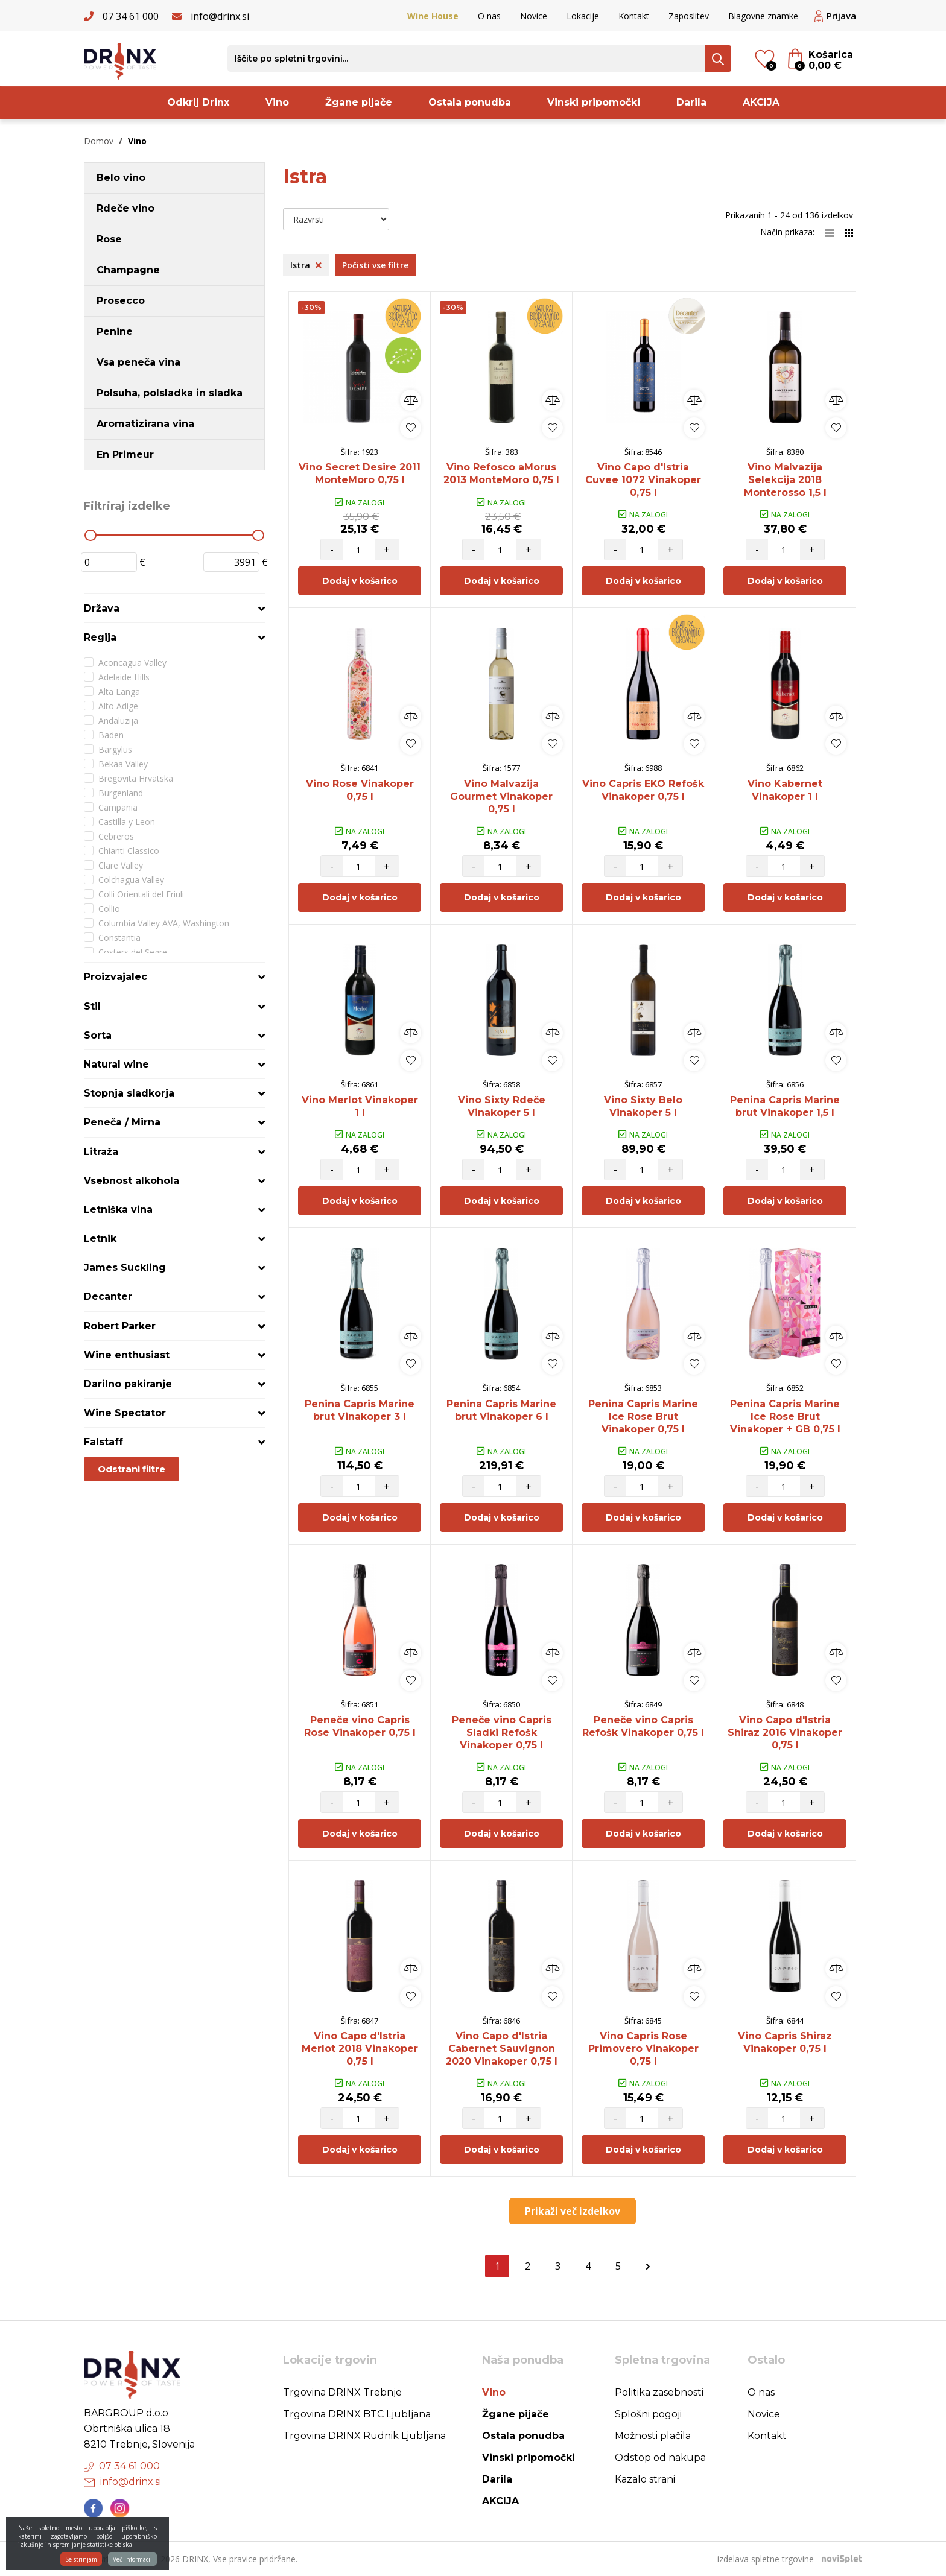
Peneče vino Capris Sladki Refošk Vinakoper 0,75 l (501, 1732)
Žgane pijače (358, 102)
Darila (691, 102)
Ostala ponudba (469, 102)
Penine (115, 331)
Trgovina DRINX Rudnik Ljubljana (364, 2436)
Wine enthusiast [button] (127, 1355)
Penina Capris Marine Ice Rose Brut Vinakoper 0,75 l (643, 1416)
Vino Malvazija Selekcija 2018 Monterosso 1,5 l (785, 479)
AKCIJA (761, 102)
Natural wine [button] (116, 1064)
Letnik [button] (100, 1238)
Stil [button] (92, 1006)
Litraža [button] (101, 1151)
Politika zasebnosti (659, 2392)
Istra (306, 265)
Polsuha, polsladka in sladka (170, 393)
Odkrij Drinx (198, 102)
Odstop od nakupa (660, 2457)
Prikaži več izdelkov (572, 2211)
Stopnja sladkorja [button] (129, 1093)
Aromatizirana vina (145, 423)
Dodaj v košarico (360, 580)
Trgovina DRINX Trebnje (342, 2392)
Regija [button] (100, 637)
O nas (489, 16)
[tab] (174, 608)
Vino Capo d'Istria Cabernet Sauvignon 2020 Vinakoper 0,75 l (501, 2048)
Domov (98, 141)
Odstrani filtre (131, 1469)
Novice (533, 16)
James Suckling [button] (125, 1267)
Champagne (128, 270)
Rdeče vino (125, 208)
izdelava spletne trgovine (765, 2559)
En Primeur (125, 454)
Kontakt (633, 16)
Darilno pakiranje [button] (128, 1384)
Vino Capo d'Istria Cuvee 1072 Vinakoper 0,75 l (643, 479)
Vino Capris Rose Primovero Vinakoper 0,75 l (643, 2048)
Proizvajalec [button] (115, 977)
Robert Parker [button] (120, 1326)
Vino (277, 102)
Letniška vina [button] (118, 1209)
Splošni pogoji (648, 2414)
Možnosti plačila (653, 2436)
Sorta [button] (98, 1035)
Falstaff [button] (103, 1442)
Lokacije (583, 16)
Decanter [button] (108, 1296)
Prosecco (121, 300)
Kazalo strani (645, 2479)
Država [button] (101, 608)
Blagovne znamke (763, 16)
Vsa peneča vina (138, 362)
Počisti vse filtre (375, 265)
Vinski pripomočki (593, 102)
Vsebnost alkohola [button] (131, 1180)
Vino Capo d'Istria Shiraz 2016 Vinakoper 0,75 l (785, 1732)
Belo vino (121, 177)
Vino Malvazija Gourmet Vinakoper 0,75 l (501, 796)
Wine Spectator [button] (125, 1413)
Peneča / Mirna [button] (122, 1122)
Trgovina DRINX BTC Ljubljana (357, 2414)
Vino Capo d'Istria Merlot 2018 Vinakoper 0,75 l (360, 2048)
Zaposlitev (688, 16)
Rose (109, 239)
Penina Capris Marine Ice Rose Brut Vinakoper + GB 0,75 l (785, 1416)
